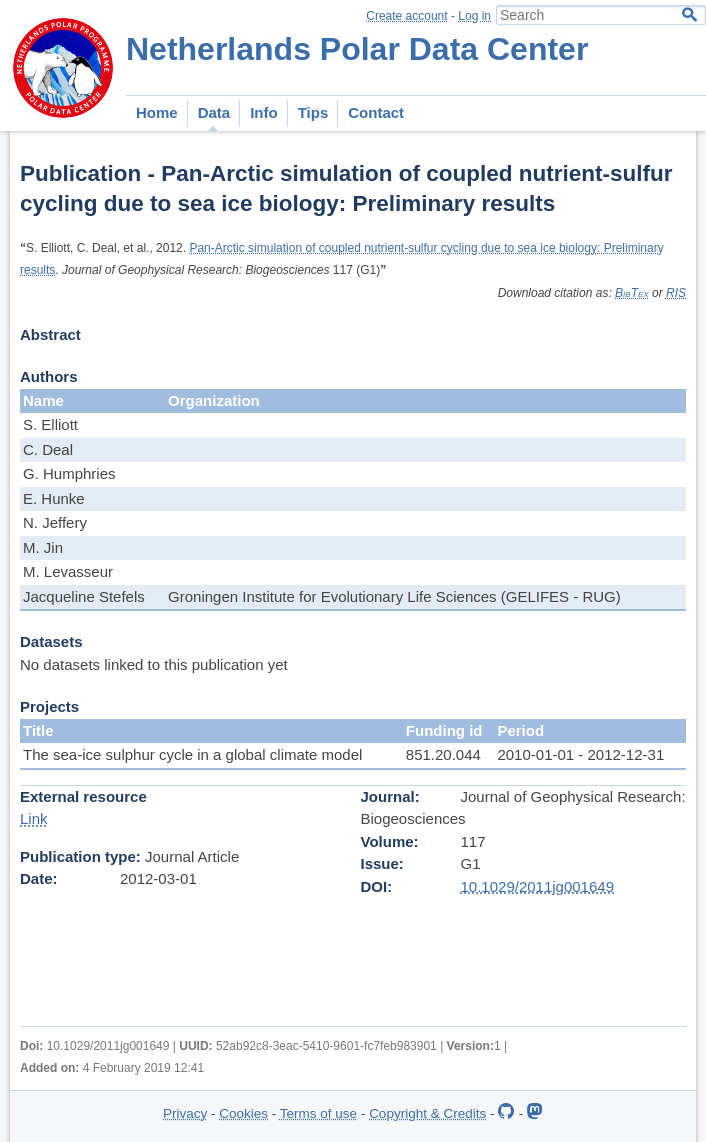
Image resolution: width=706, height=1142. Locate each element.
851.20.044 (443, 754)
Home (157, 112)
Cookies (243, 1113)
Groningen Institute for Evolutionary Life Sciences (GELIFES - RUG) (394, 596)
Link (34, 818)
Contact (376, 112)
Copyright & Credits (427, 1113)
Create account (406, 16)
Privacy (185, 1113)
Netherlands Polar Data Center (357, 49)
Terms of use (318, 1113)
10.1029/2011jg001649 (538, 886)
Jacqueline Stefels (84, 596)
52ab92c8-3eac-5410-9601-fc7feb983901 (326, 1046)
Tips (313, 112)
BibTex (632, 293)
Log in (474, 16)
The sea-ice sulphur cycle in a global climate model (192, 754)
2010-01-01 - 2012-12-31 (580, 754)
